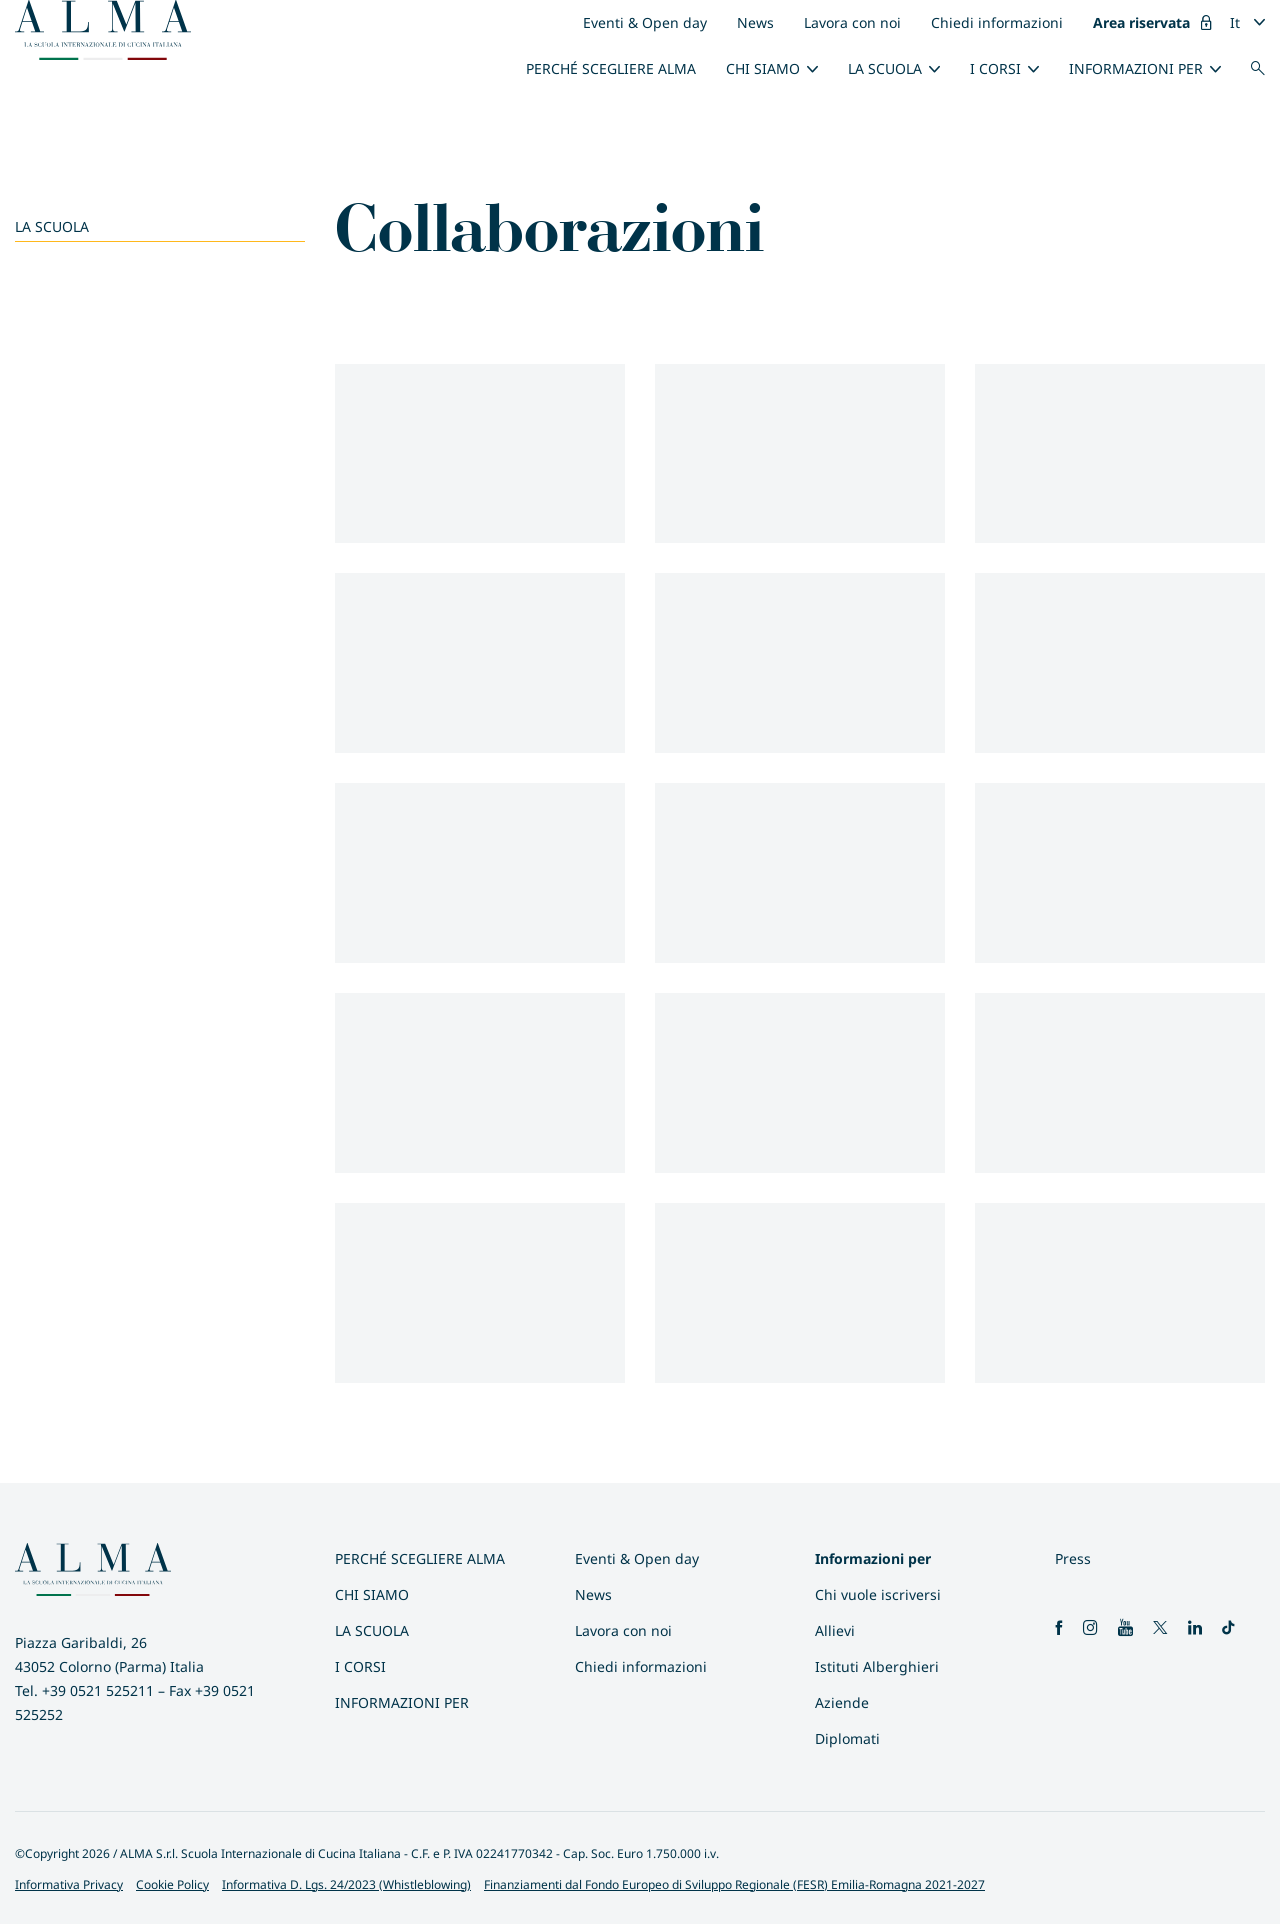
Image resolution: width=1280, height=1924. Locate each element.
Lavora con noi (852, 22)
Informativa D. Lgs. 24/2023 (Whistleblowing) (346, 1884)
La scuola (885, 68)
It (1235, 22)
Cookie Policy (172, 1884)
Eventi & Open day (645, 22)
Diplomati (847, 1738)
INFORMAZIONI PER (1136, 68)
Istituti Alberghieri (877, 1666)
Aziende (842, 1702)
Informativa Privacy (69, 1884)
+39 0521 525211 (98, 1690)
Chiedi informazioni (997, 22)
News (755, 22)
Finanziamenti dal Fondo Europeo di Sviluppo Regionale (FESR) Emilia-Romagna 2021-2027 (734, 1884)
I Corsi (995, 68)
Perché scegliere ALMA (611, 68)
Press (1073, 1558)
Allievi (835, 1630)
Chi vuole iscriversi (878, 1594)
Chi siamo (763, 68)
